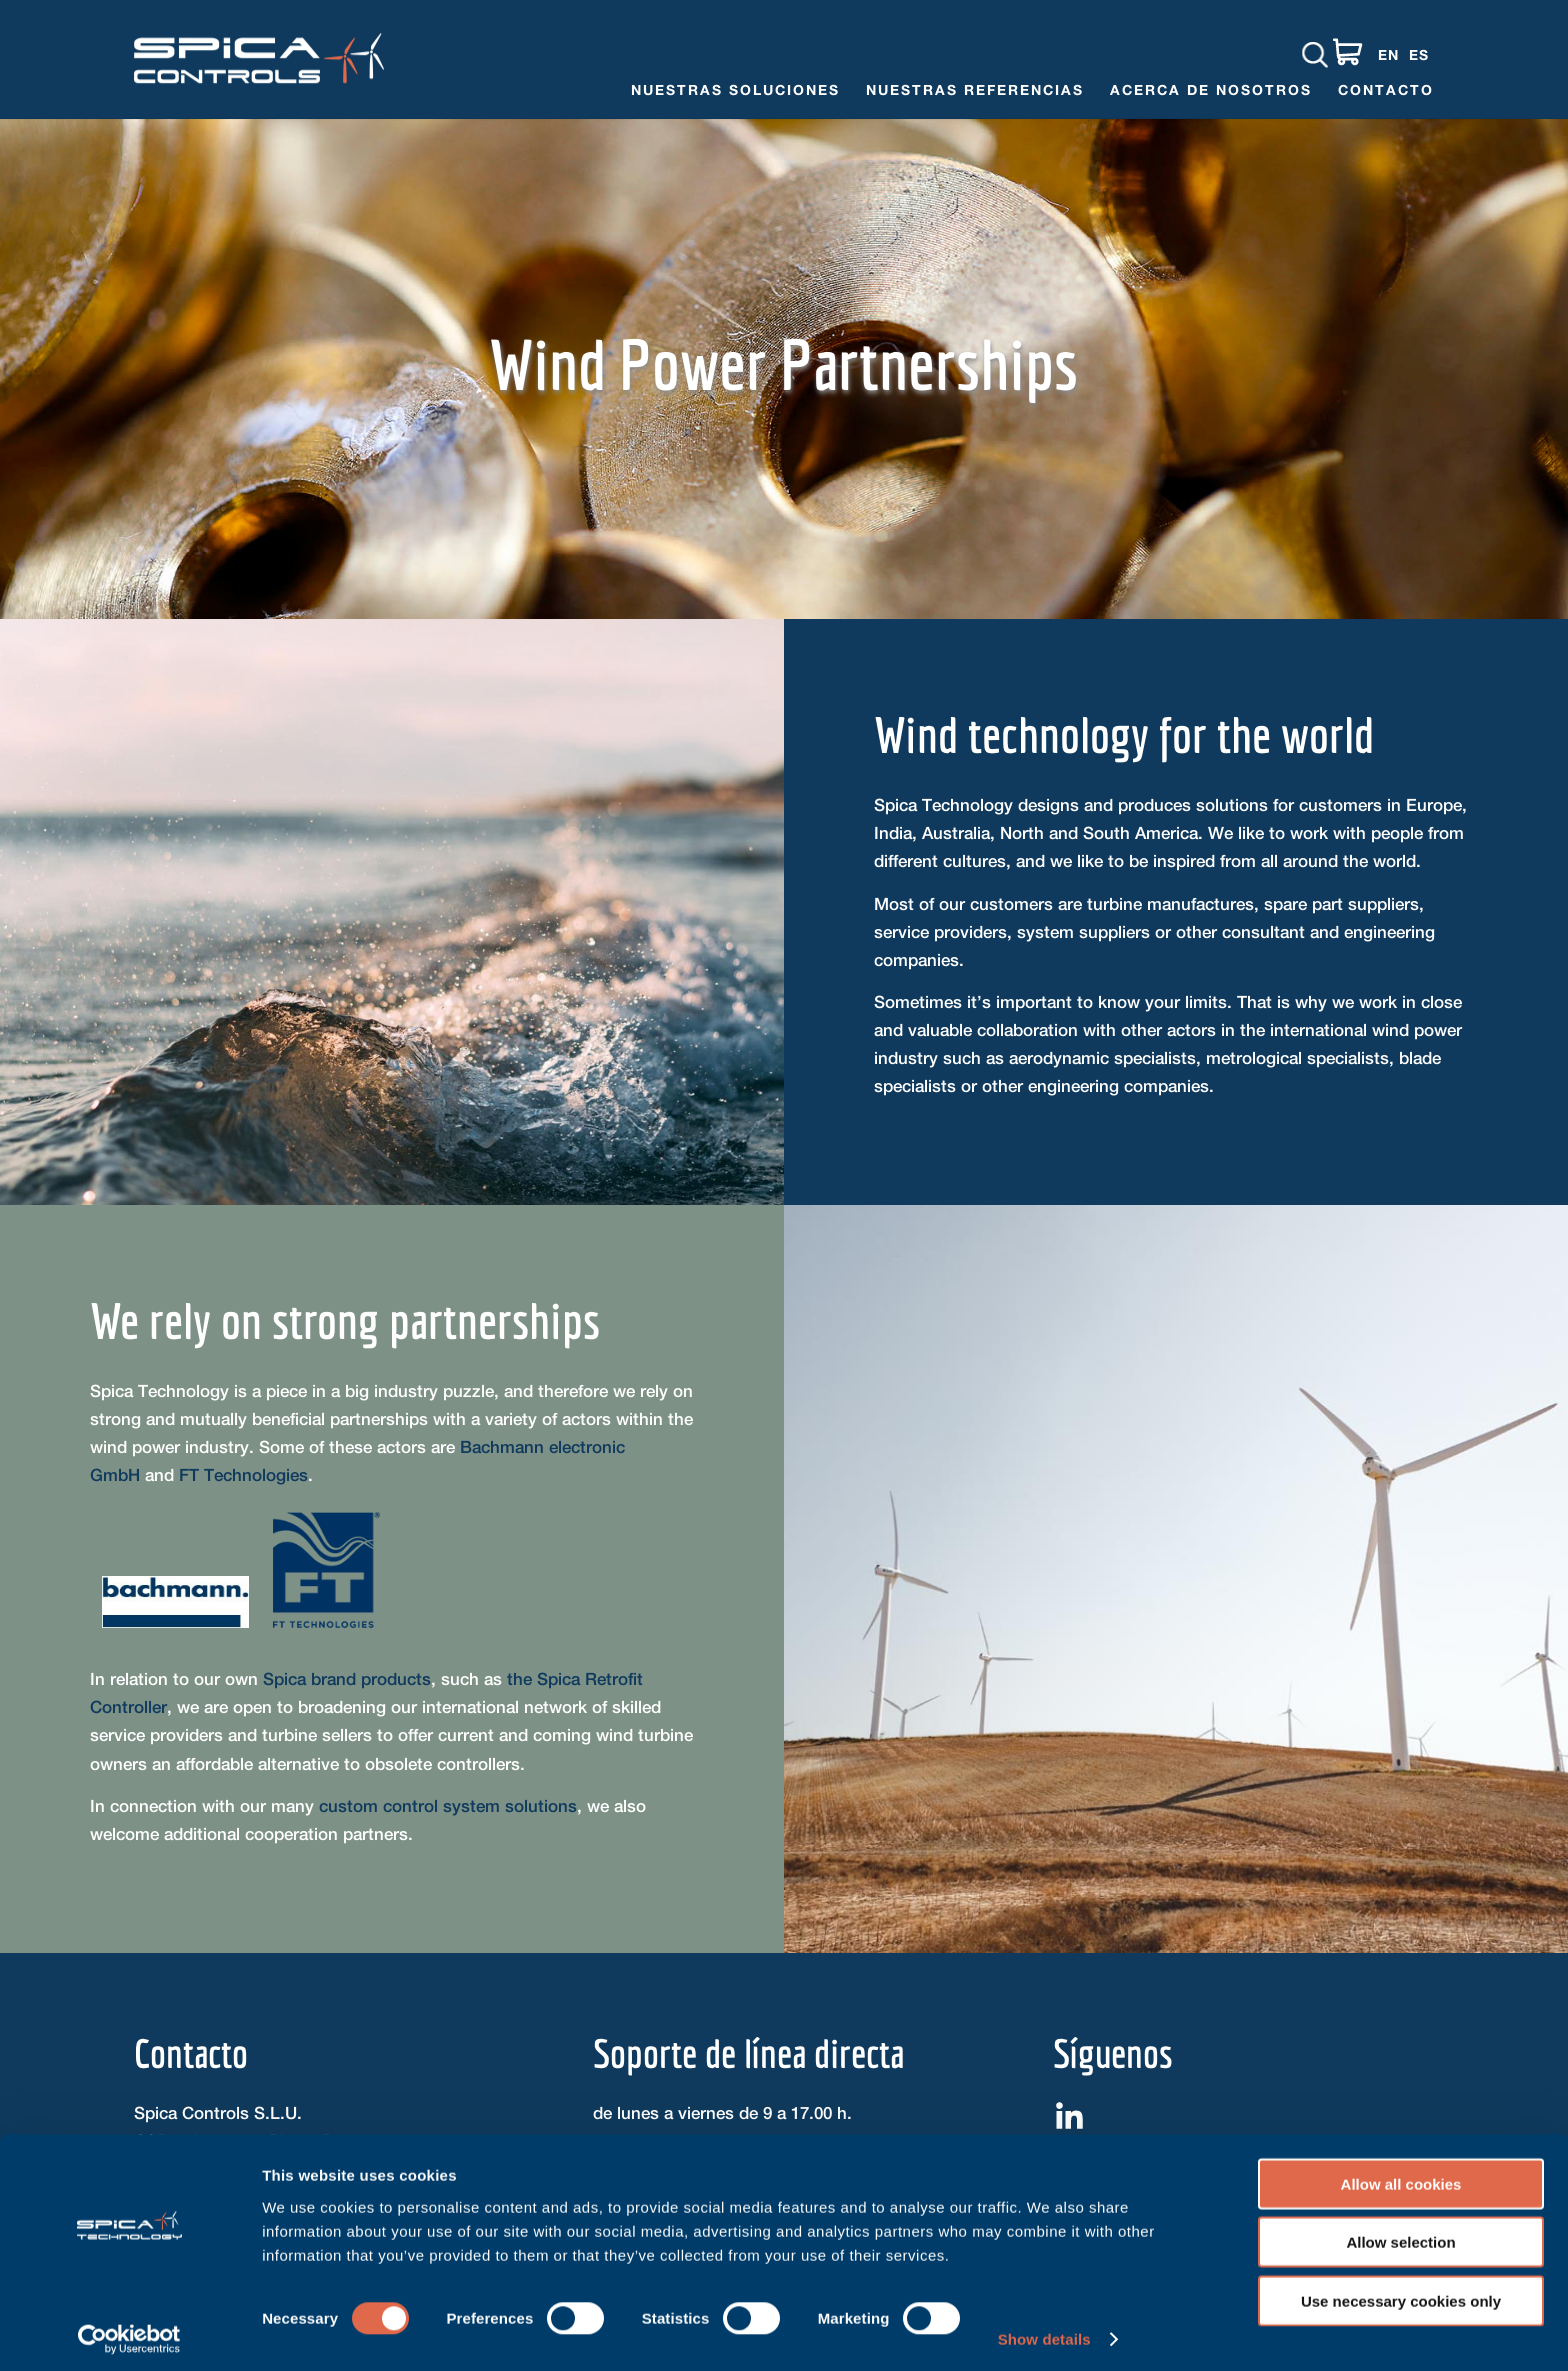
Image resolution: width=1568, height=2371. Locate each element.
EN (1388, 54)
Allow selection (1400, 2234)
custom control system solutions (448, 1806)
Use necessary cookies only (1401, 2292)
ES (1419, 54)
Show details (1044, 2331)
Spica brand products (347, 1679)
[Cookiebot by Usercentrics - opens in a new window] (129, 2332)
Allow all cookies (1401, 2175)
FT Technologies (243, 1475)
